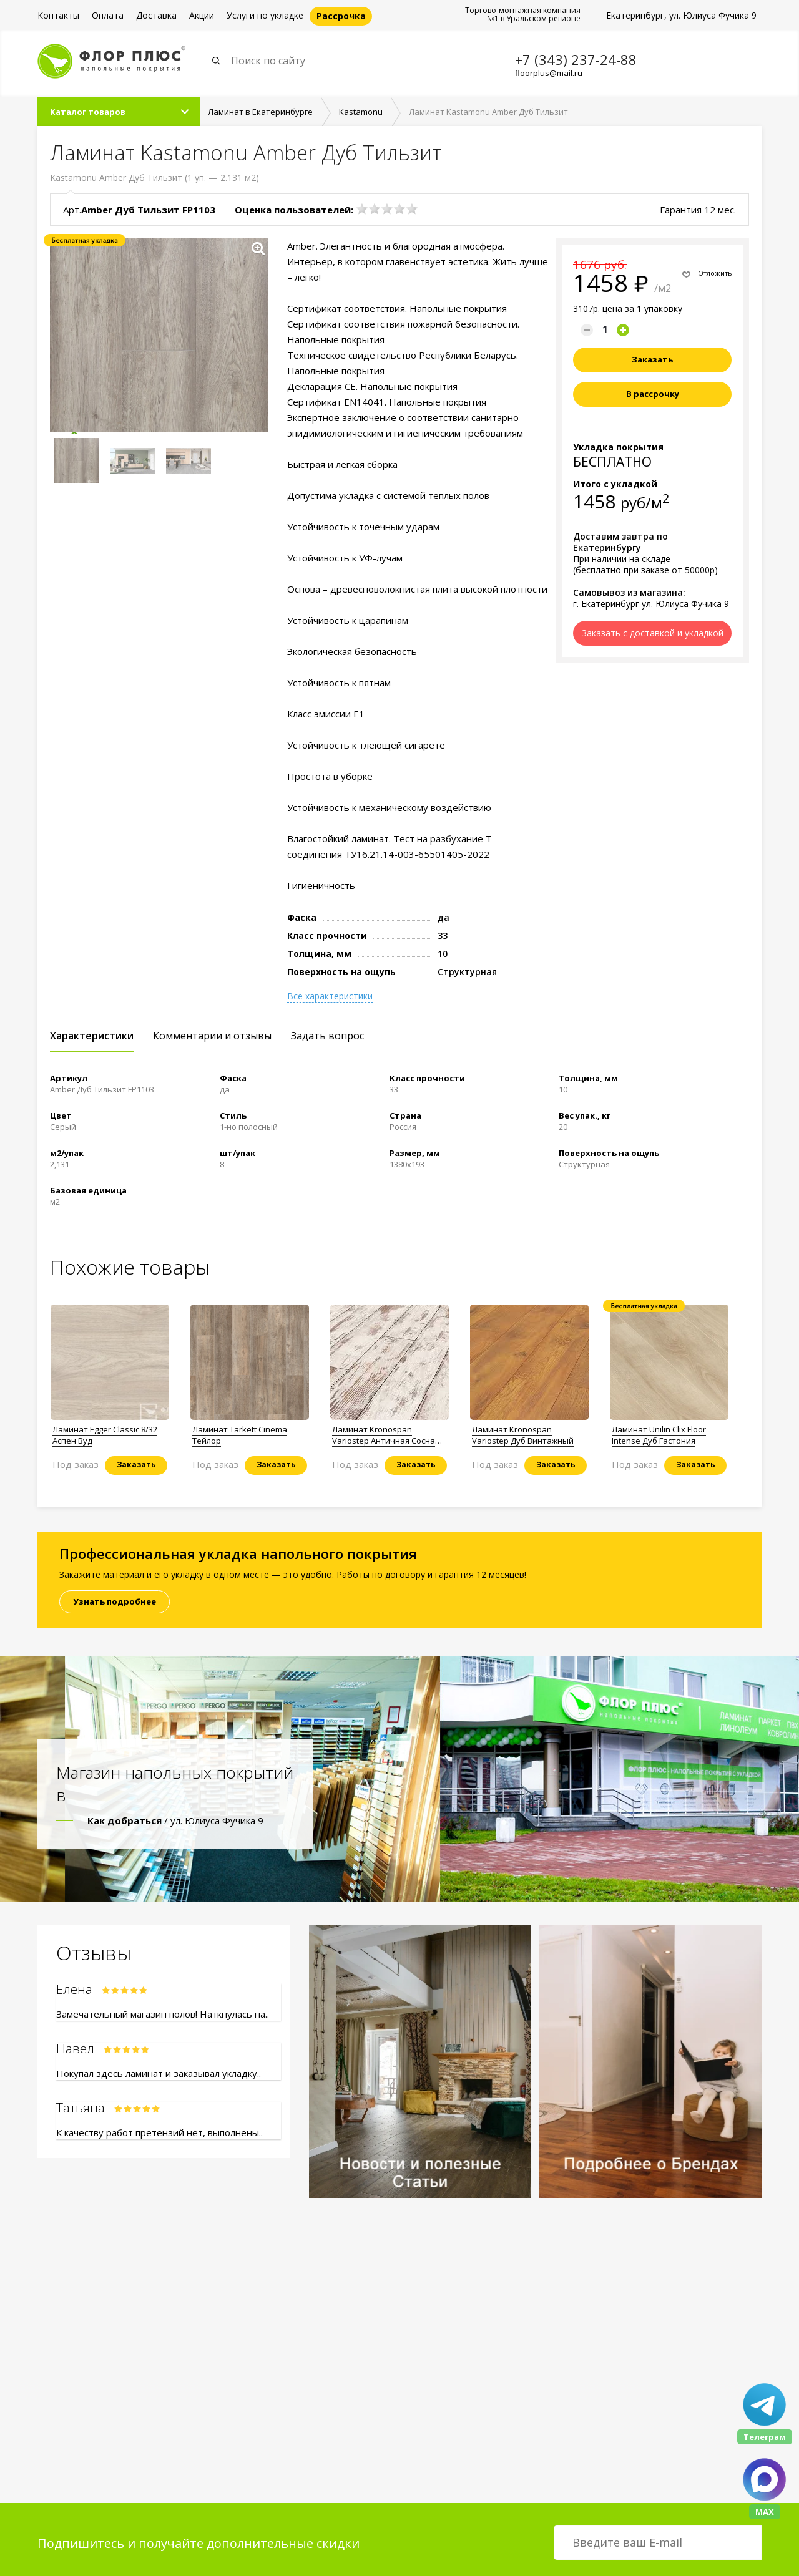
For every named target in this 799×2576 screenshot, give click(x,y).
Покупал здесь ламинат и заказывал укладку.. (158, 2074)
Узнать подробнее (114, 1602)
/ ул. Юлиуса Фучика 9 (175, 1821)
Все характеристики (330, 997)
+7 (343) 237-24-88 (576, 59)
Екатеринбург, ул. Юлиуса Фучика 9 (681, 15)
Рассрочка (341, 16)
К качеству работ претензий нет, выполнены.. (159, 2133)
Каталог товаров (87, 113)
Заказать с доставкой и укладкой (652, 634)
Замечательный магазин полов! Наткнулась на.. (162, 2015)
